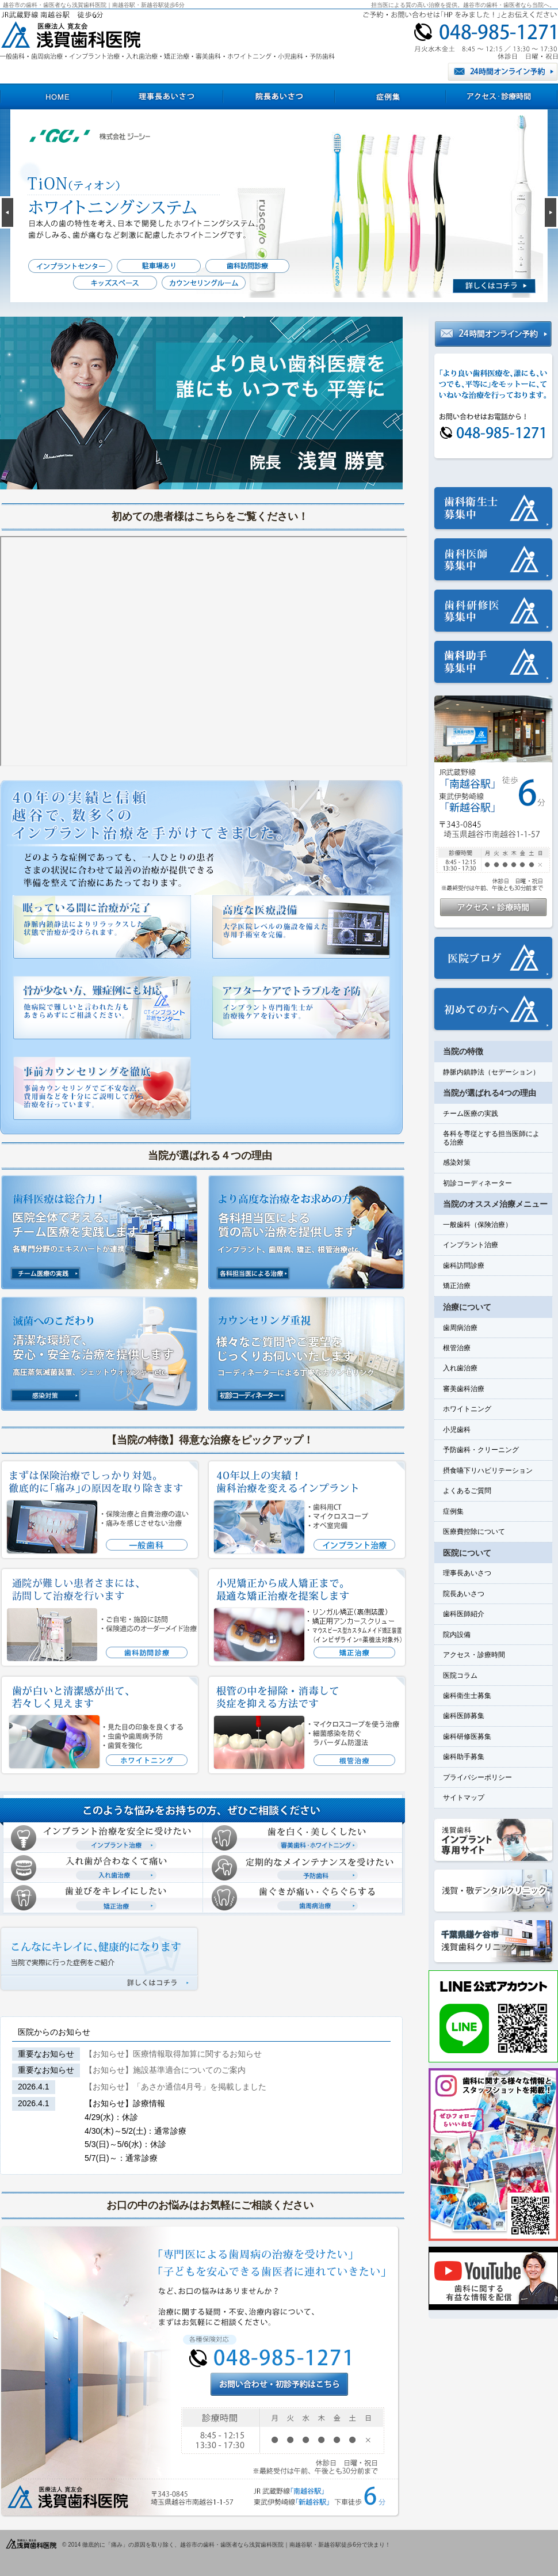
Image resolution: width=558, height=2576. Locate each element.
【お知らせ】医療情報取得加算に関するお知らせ (173, 2053)
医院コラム (460, 1675)
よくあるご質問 (467, 1491)
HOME (56, 96)
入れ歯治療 (460, 1368)
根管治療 (457, 1348)
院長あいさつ (463, 1594)
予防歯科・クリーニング (481, 1450)
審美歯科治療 (463, 1389)
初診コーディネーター (477, 1183)
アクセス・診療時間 (474, 1655)
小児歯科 (457, 1430)
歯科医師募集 (463, 1716)
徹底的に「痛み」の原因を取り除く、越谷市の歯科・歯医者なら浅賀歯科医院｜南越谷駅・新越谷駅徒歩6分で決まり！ (236, 2544)
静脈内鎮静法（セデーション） (491, 1072)
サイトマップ (463, 1798)
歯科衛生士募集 (467, 1696)
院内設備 (457, 1635)
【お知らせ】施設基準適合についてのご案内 (165, 2070)
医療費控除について (474, 1532)
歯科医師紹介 (463, 1614)
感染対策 (457, 1162)
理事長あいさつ (467, 1573)
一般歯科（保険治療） (477, 1225)
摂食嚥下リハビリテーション (488, 1470)
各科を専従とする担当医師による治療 (491, 1138)
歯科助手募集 (463, 1757)
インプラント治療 (470, 1245)
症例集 (453, 1511)
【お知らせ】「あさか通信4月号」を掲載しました (175, 2086)
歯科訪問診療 (463, 1266)
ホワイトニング (467, 1409)
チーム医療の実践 (470, 1114)
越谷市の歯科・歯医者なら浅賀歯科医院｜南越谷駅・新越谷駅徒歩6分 (94, 5)
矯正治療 (457, 1286)
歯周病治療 (460, 1328)
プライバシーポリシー (477, 1777)
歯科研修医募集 (467, 1736)
